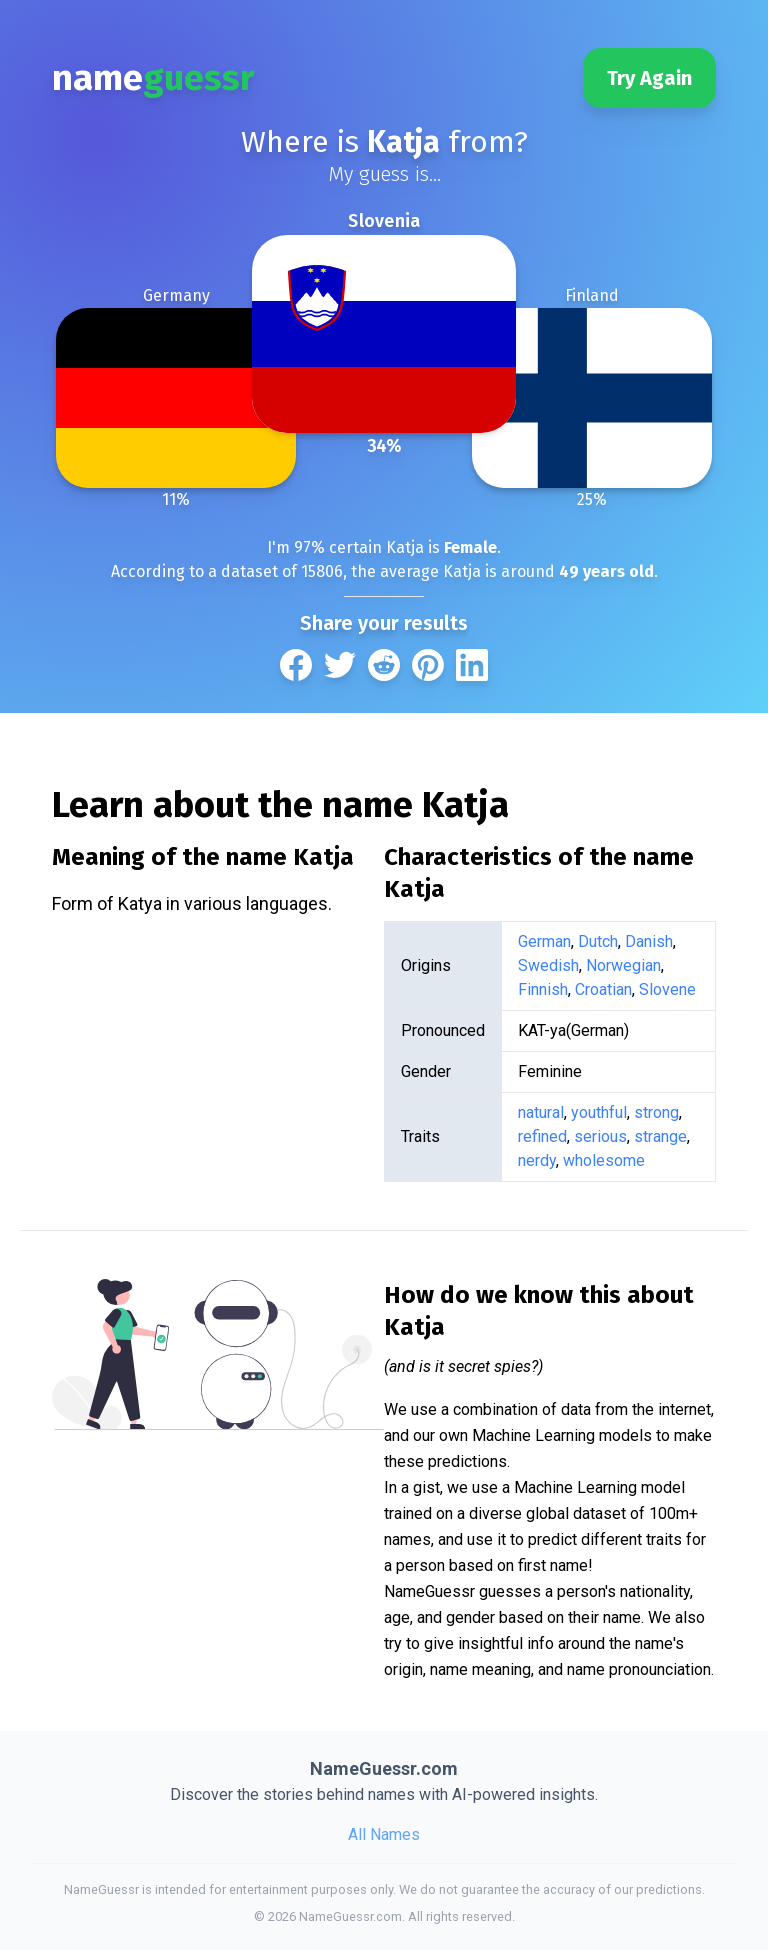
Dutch (598, 941)
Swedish (548, 965)
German (544, 941)
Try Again (649, 78)
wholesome (604, 1160)
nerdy (537, 1160)
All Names (384, 1834)
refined (542, 1136)
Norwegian (623, 965)
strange (660, 1136)
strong (656, 1112)
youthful (599, 1112)
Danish (649, 941)
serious (600, 1136)
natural (541, 1112)
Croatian (603, 989)
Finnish (543, 989)
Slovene (667, 989)
